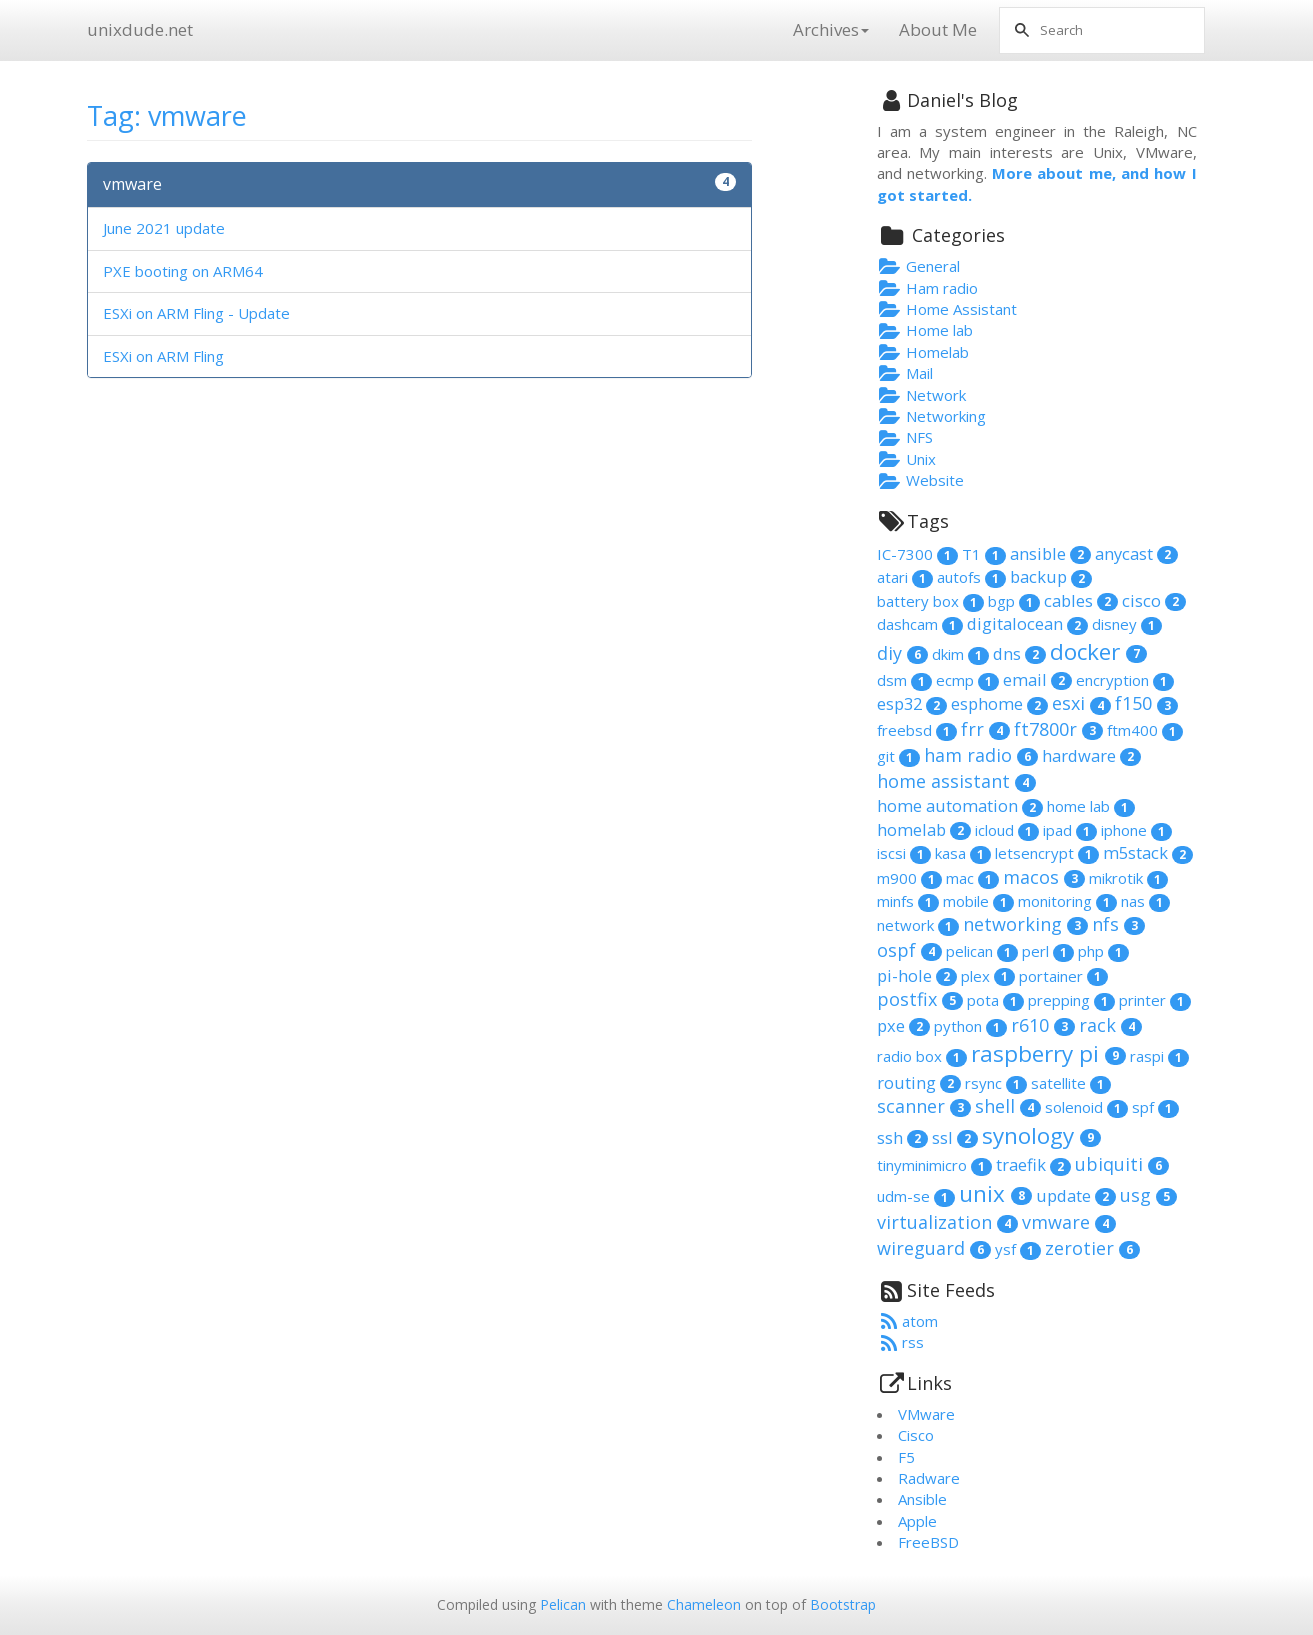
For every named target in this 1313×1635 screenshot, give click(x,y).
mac (972, 878)
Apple (917, 1521)
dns (1019, 653)
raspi (1159, 1056)
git (898, 756)
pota (995, 1000)
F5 (906, 1457)
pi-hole (917, 975)
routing (919, 1082)
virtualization (947, 1222)
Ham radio (928, 288)
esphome (999, 703)
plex (988, 976)
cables (1081, 600)
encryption (1125, 680)
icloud (1007, 830)
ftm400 (1145, 730)
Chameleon (704, 1604)
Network (922, 395)
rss (901, 1342)
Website (921, 480)
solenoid (1086, 1107)
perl (1048, 951)
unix (995, 1193)
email (1037, 679)
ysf (1018, 1249)
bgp (1014, 601)
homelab (924, 829)
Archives (831, 29)
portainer (1063, 976)
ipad (1070, 830)
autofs (971, 577)
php (1103, 951)
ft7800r (1058, 729)
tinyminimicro (934, 1165)
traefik (1033, 1164)
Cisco (916, 1435)
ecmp (967, 680)
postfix (920, 999)
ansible (1050, 553)
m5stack (1148, 852)
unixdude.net (140, 29)
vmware (132, 184)
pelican (982, 951)
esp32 (912, 703)
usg (1148, 1195)
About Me (938, 29)
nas (1145, 901)
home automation (960, 805)
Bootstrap (843, 1604)
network (918, 925)
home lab (1091, 806)
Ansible (922, 1499)
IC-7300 (917, 554)
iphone (1136, 830)
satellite (1071, 1083)
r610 (1043, 1025)
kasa (963, 853)
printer (1155, 1000)
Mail (905, 373)
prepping (1071, 1000)
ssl (955, 1137)
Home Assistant (947, 309)
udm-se (916, 1196)
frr (985, 729)
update (1076, 1195)
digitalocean (1027, 623)
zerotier (1092, 1248)
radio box (922, 1056)
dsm (904, 680)
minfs (908, 901)
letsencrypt (1047, 853)
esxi (1081, 703)
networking (1025, 924)
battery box (930, 601)
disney (1127, 624)
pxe (903, 1025)
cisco (1154, 600)
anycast (1136, 553)
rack (1110, 1025)
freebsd (917, 730)
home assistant (956, 781)
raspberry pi (1048, 1053)
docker (1098, 651)
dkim (960, 654)
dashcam (920, 624)
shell (1008, 1106)
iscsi (904, 853)
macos (1044, 877)
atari (905, 577)
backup (1051, 576)
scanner (924, 1106)
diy (902, 653)
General (919, 266)
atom (908, 1321)
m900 (909, 878)
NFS (905, 437)
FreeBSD (928, 1542)
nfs (1118, 924)
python (970, 1026)
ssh (902, 1137)
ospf (909, 950)
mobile (978, 901)
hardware (1091, 755)
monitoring (1067, 901)
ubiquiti (1122, 1164)
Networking (932, 416)
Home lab (925, 330)
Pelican (563, 1604)
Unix (907, 459)
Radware (929, 1478)
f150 (1146, 703)
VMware (926, 1414)
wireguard (934, 1248)
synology (1041, 1135)
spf (1155, 1107)
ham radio (981, 755)
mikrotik (1128, 878)
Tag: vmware (167, 115)
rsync (996, 1083)
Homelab (923, 352)
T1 (984, 554)
